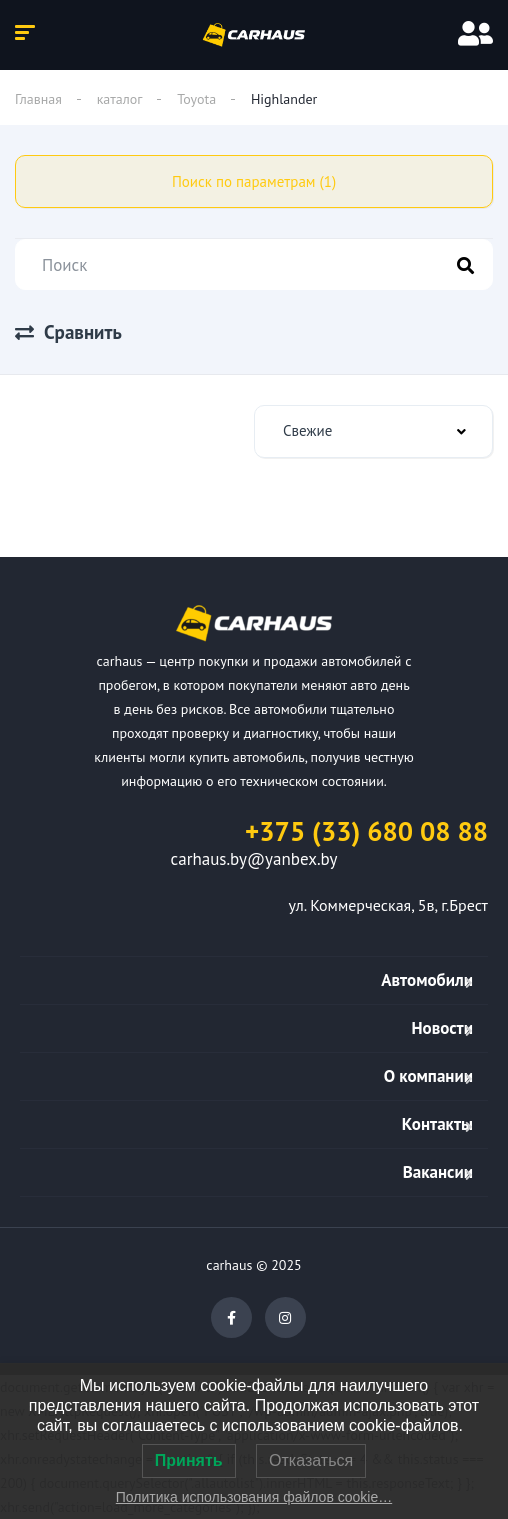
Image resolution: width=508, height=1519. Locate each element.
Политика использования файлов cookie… (254, 1497)
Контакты (437, 1124)
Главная (38, 99)
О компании (428, 1076)
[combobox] (373, 431)
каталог (120, 99)
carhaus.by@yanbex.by (254, 859)
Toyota (196, 99)
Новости (442, 1028)
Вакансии (438, 1172)
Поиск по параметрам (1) (254, 181)
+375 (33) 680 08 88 (366, 831)
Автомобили (427, 980)
